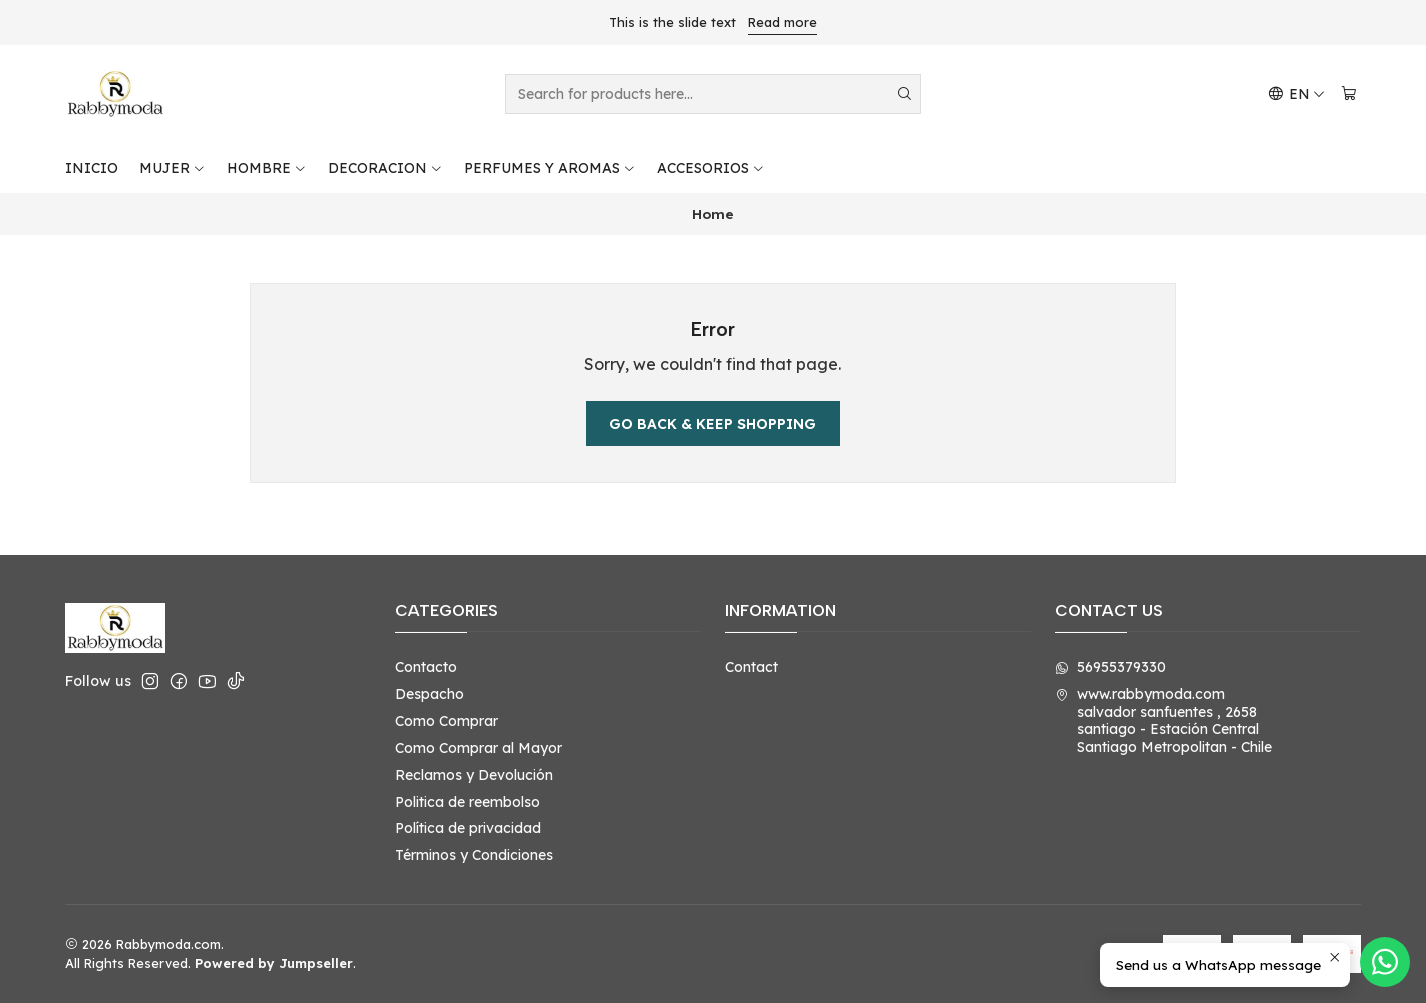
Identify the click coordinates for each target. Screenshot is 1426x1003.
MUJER (172, 168)
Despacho (429, 694)
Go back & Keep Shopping (712, 424)
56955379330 (1110, 667)
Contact (751, 667)
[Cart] (1349, 94)
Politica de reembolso (467, 802)
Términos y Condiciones (474, 855)
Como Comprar (446, 721)
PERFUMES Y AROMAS (550, 168)
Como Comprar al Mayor (478, 748)
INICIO (91, 168)
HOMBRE (267, 168)
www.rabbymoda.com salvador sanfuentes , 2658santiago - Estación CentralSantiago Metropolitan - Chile (1163, 720)
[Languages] (1296, 94)
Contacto (426, 667)
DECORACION (385, 168)
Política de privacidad (468, 828)
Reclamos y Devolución (474, 775)
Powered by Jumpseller (274, 963)
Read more (782, 22)
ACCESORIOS (711, 168)
